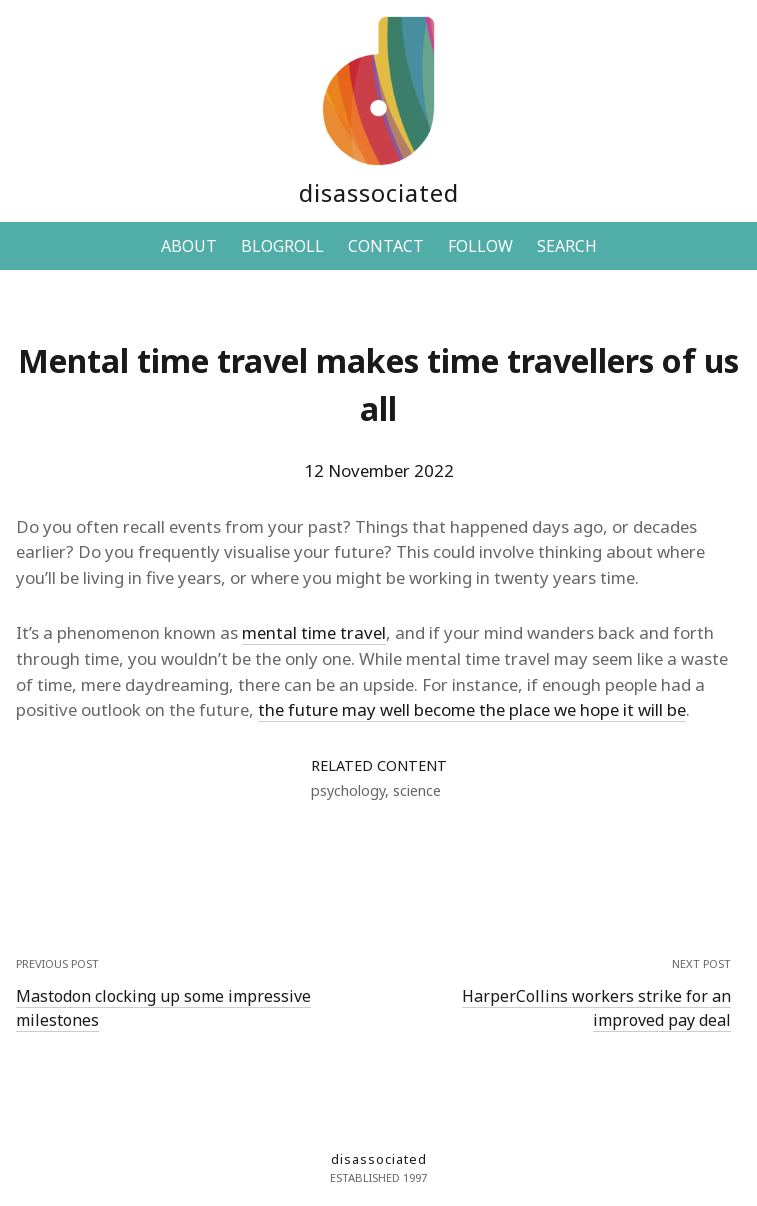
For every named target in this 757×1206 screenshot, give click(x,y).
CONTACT (386, 246)
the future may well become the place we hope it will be (472, 709)
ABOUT (189, 246)
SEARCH (567, 246)
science (417, 790)
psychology (348, 790)
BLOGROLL (282, 246)
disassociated (379, 192)
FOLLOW (480, 246)
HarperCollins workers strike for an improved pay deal (596, 1008)
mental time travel (314, 632)
